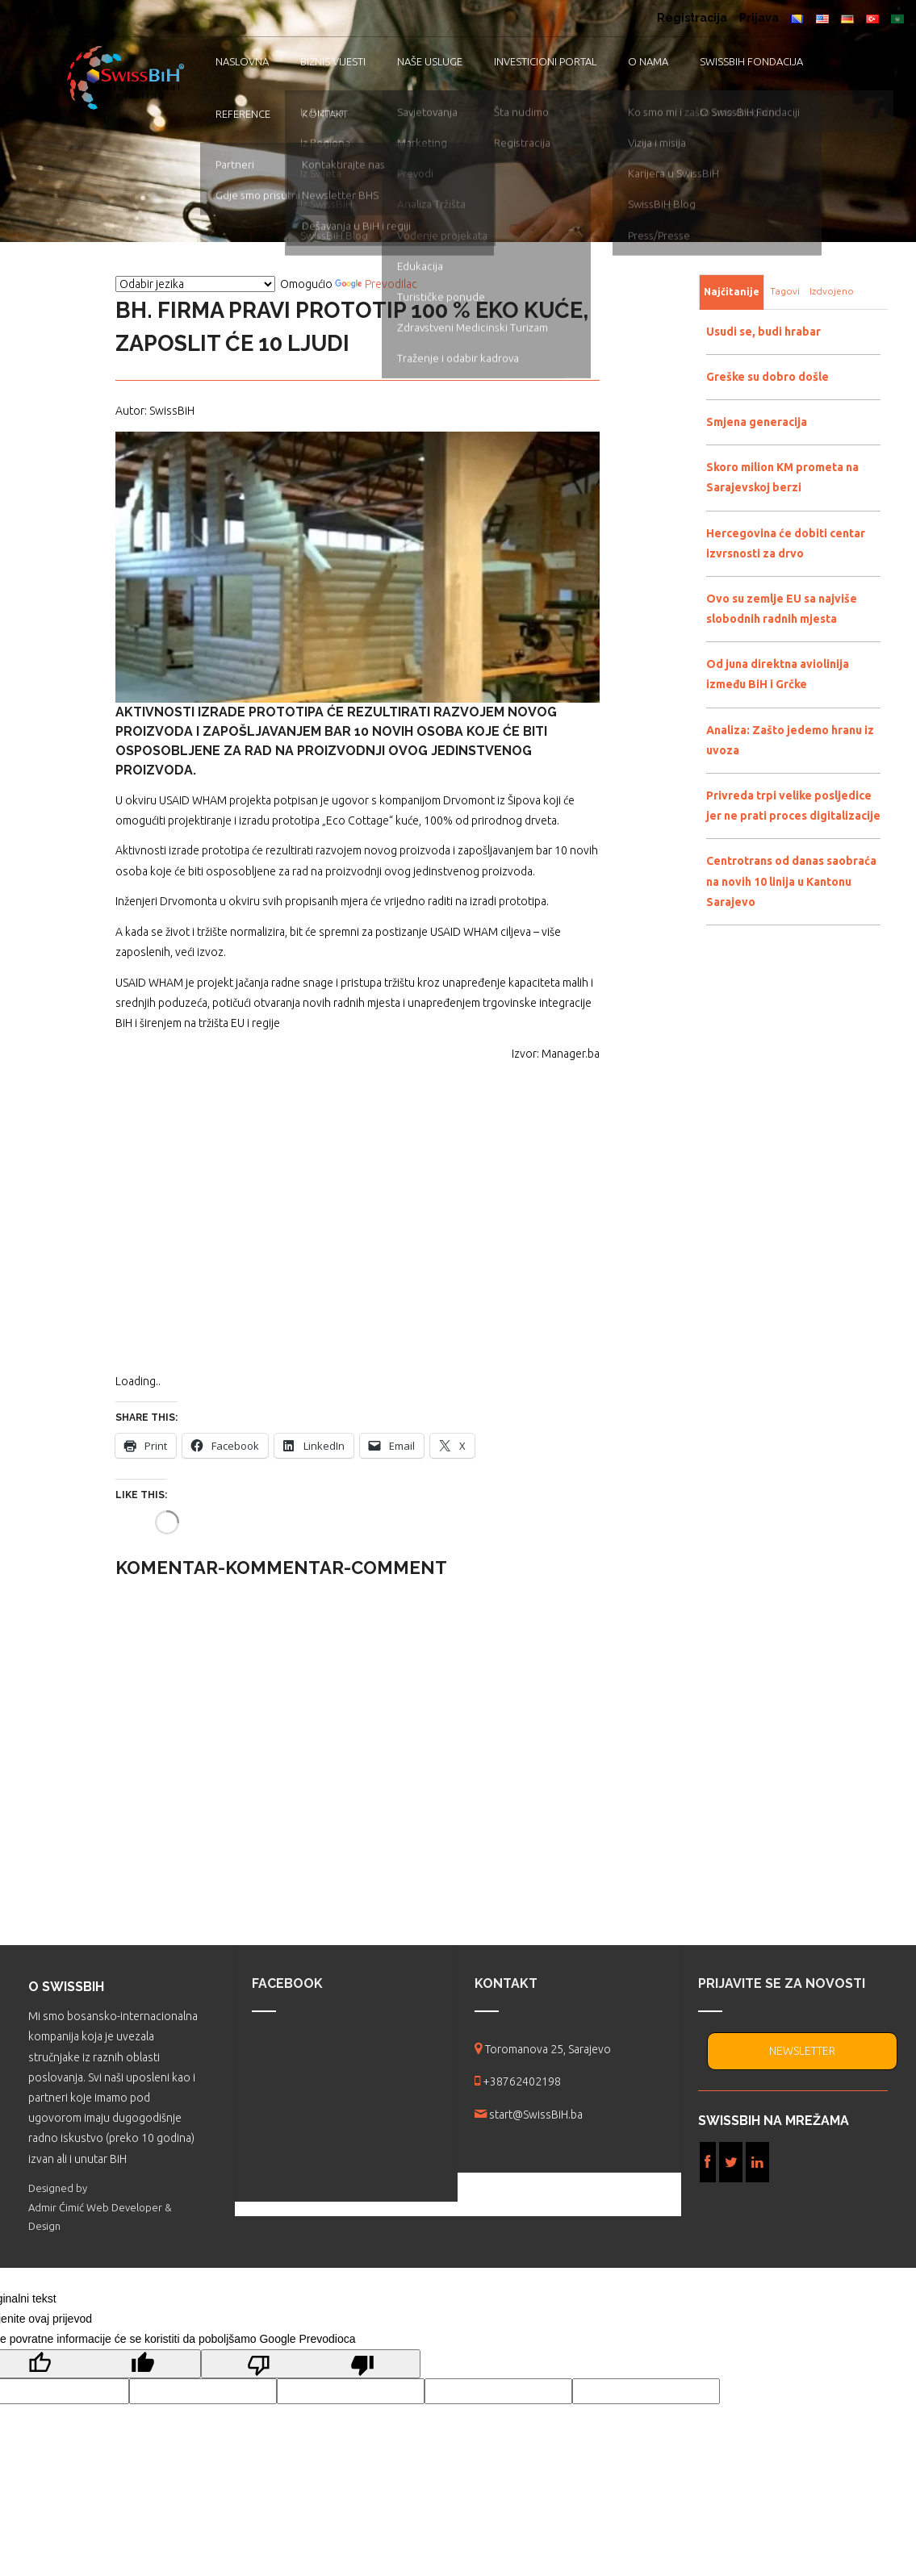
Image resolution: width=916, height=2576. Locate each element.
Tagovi (785, 291)
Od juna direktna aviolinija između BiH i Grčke (777, 674)
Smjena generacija (756, 421)
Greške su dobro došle (767, 376)
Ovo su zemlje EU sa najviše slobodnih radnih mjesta (781, 608)
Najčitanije (731, 291)
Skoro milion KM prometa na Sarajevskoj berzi (782, 477)
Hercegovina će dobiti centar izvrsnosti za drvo (785, 543)
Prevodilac (376, 284)
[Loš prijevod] (310, 2363)
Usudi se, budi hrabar (763, 331)
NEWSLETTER (802, 2050)
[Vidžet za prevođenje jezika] (195, 284)
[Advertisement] (357, 1228)
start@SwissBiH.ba (536, 2114)
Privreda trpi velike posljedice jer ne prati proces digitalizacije (793, 805)
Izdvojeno (831, 291)
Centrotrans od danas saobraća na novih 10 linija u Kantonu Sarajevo (791, 881)
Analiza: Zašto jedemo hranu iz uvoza (790, 740)
